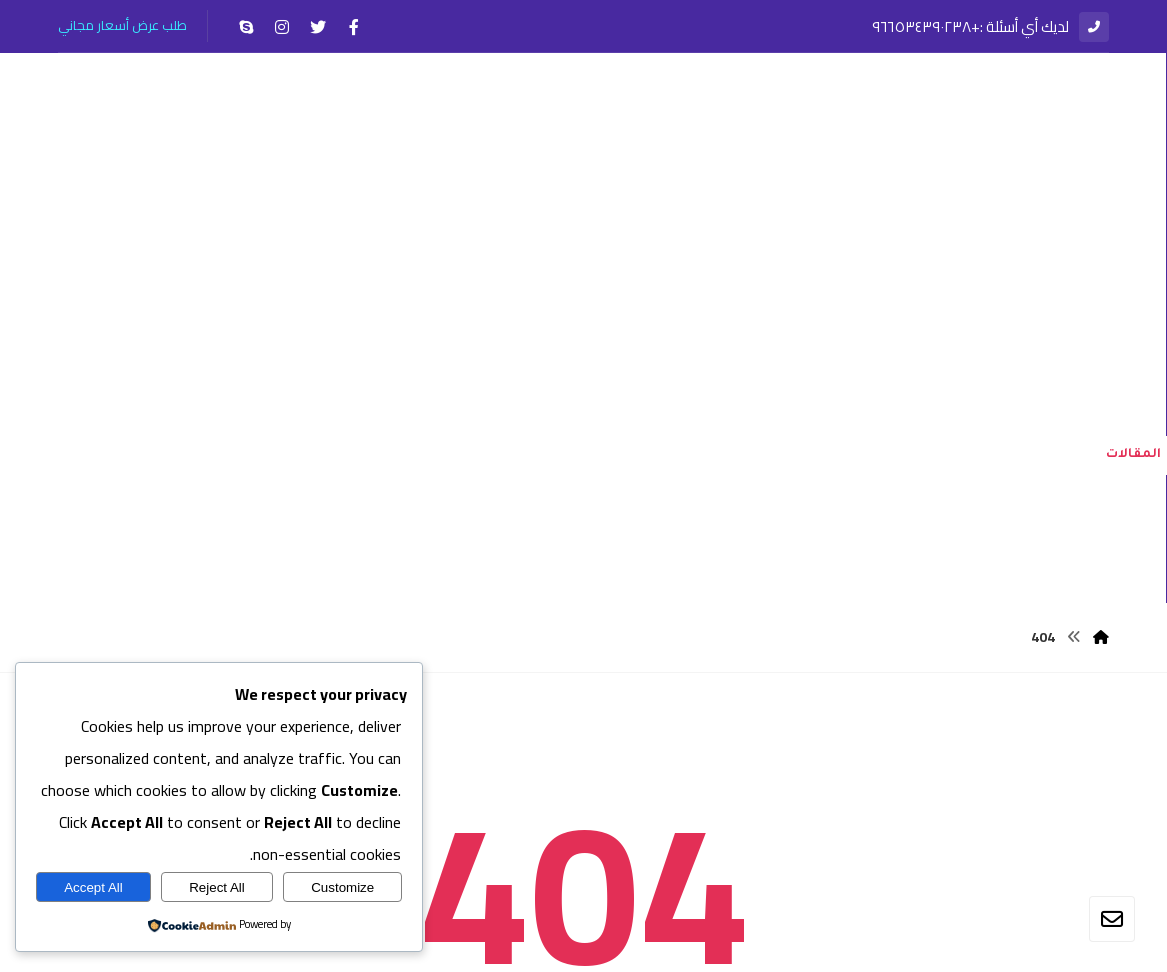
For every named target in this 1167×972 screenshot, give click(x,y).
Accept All (93, 887)
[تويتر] (318, 27)
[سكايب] (246, 27)
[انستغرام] (282, 27)
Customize (342, 887)
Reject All (217, 887)
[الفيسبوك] (354, 27)
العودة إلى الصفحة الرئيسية (583, 812)
